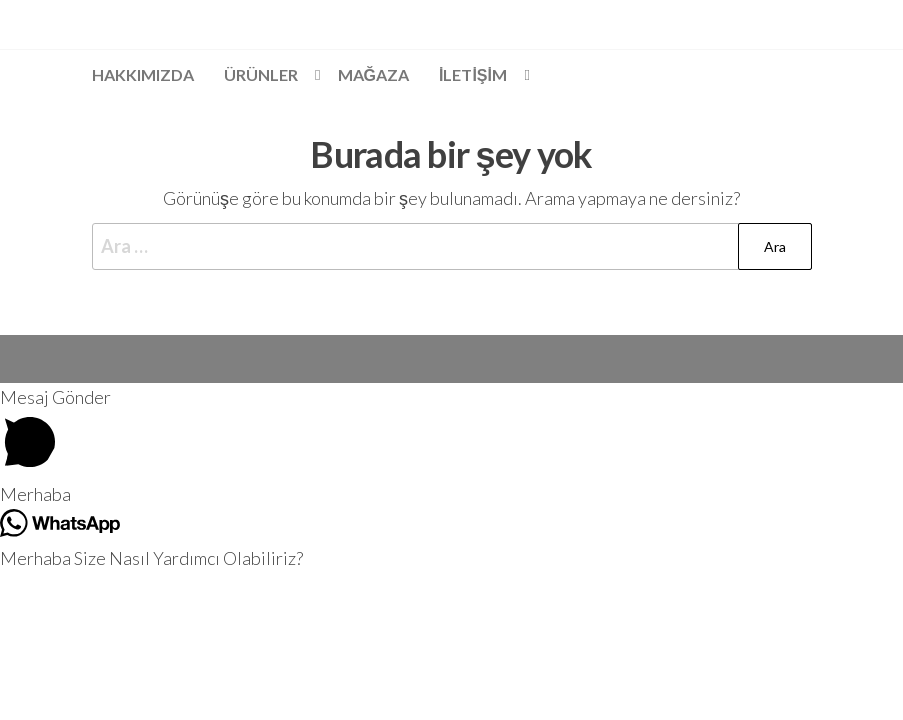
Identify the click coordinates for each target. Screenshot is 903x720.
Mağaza (373, 74)
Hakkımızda (143, 74)
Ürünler (261, 74)
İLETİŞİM (473, 74)
